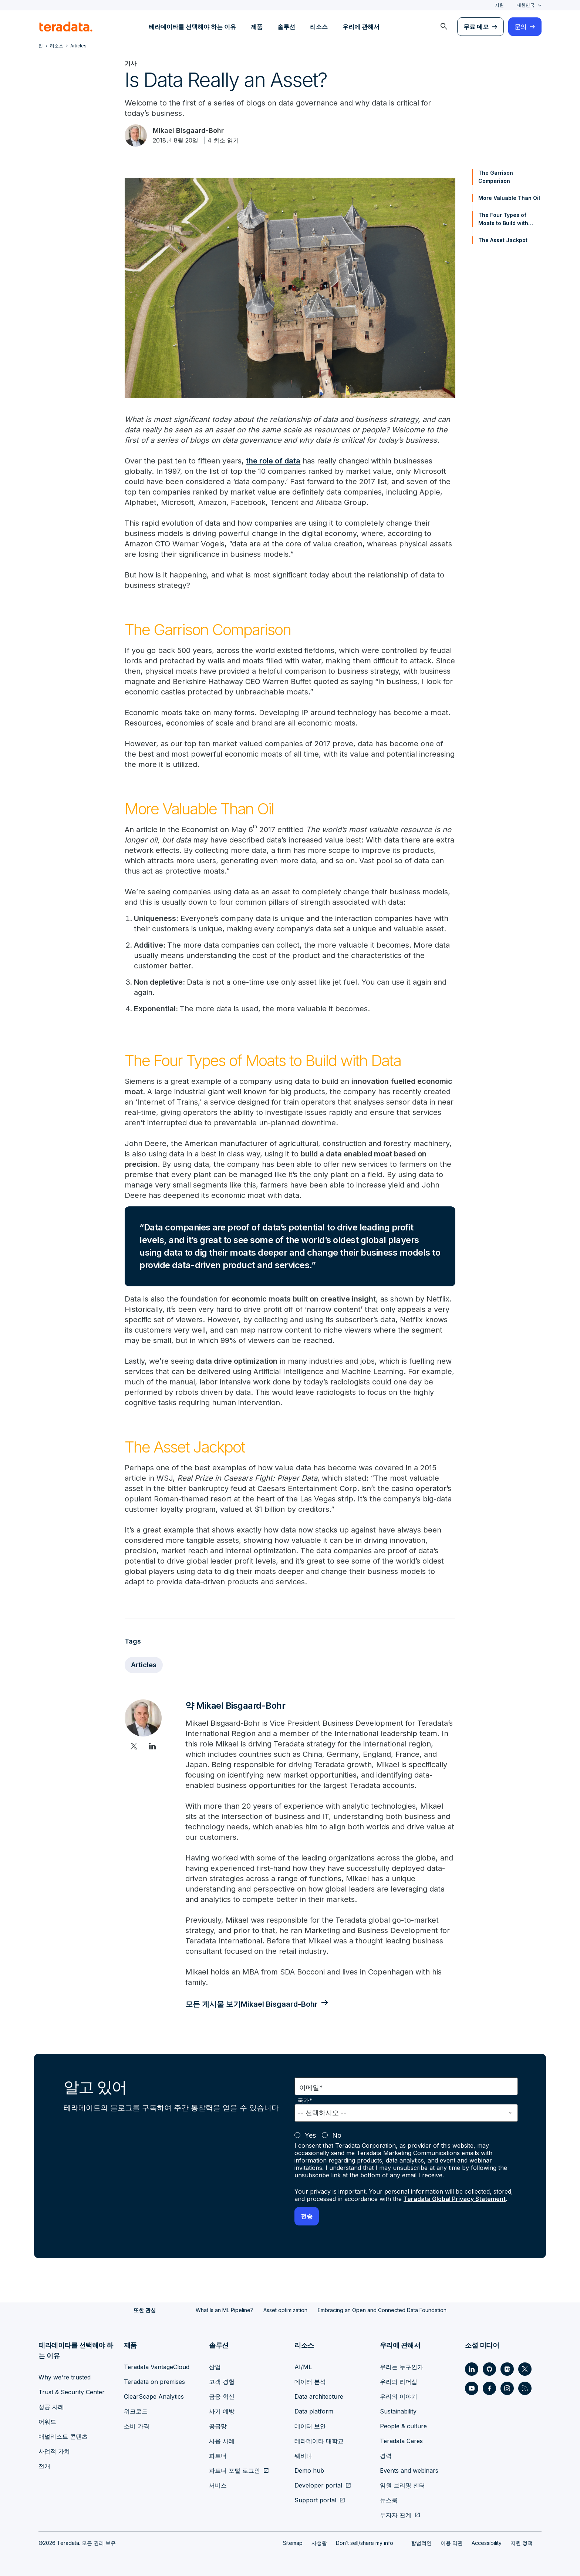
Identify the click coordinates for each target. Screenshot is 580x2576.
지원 (499, 5)
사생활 (319, 2543)
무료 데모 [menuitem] (476, 26)
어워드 (47, 2421)
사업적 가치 (54, 2451)
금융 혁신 (222, 2396)
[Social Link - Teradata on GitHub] (489, 2369)
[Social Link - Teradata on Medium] (507, 2369)
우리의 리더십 (398, 2381)
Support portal (315, 2500)
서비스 (218, 2485)
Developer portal (318, 2485)
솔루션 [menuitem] (286, 26)
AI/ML (303, 2367)
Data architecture (318, 2396)
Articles (143, 1665)
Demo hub (309, 2470)
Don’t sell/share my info (364, 2543)
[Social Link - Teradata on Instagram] (507, 2388)
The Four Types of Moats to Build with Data (503, 219)
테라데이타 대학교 (319, 2441)
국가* (305, 2100)
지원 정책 (521, 2543)
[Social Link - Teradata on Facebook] (489, 2388)
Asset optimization (285, 2310)
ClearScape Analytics (154, 2396)
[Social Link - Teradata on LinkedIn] (471, 2369)
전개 (44, 2466)
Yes (310, 2135)
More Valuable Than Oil (509, 198)
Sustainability (398, 2411)
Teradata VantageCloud (156, 2367)
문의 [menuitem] (520, 26)
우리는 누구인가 (401, 2367)
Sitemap (293, 2543)
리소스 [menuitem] (319, 26)
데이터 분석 (310, 2381)
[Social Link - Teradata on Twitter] (525, 2369)
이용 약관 (452, 2543)
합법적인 (421, 2543)
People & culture (403, 2426)
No (336, 2135)
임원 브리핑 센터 (402, 2485)
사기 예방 (222, 2411)
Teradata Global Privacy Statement (455, 2199)
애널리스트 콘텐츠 (63, 2436)
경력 (386, 2455)
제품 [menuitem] (257, 26)
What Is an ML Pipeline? (224, 2310)
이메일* (311, 2087)
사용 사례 (222, 2441)
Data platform (313, 2411)
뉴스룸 (389, 2500)
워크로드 (136, 2411)
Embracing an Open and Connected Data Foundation (382, 2310)
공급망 (218, 2426)
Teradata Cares (401, 2441)
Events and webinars (409, 2470)
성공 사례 (51, 2407)
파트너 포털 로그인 (234, 2470)
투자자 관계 (395, 2515)
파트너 (218, 2455)
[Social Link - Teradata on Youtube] (471, 2388)
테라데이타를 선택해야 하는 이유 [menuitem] (192, 26)
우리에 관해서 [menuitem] (361, 26)
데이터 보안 (310, 2426)
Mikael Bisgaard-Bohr (188, 130)
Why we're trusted (64, 2377)
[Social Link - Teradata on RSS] (525, 2388)
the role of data (273, 460)
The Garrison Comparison (495, 177)
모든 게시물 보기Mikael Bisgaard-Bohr (251, 2004)
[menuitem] (444, 27)
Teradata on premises (154, 2381)
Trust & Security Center (71, 2392)
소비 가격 (136, 2426)
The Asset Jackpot (502, 240)
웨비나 (303, 2455)
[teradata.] (65, 26)
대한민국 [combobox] (526, 5)
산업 (215, 2367)
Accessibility (487, 2543)
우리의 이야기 (398, 2396)
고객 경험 (222, 2381)
